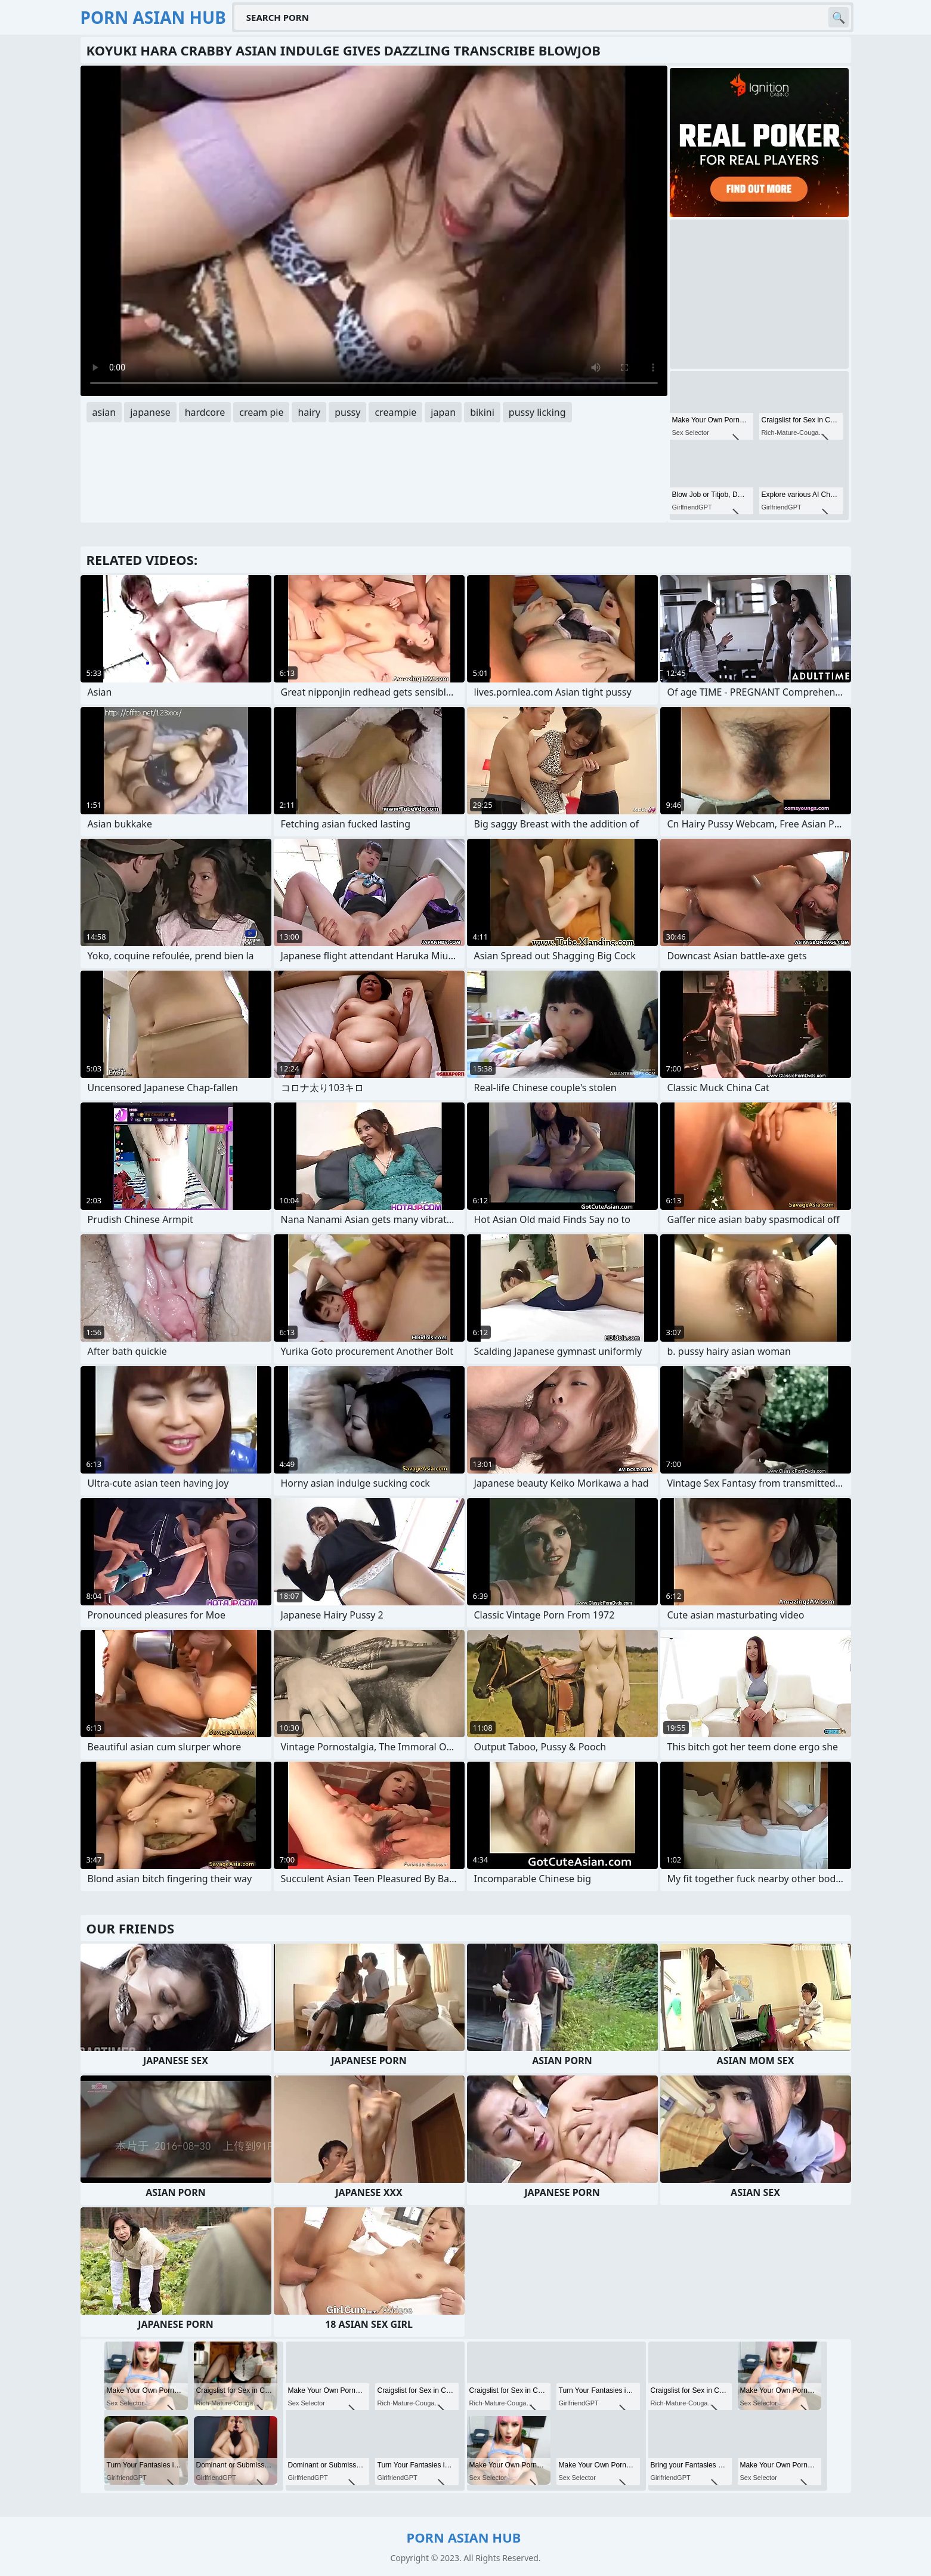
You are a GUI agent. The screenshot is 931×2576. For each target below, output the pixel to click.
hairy (309, 412)
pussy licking (537, 412)
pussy (347, 412)
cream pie (261, 412)
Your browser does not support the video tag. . (374, 231)
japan (443, 412)
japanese (150, 412)
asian (104, 412)
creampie (395, 412)
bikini (482, 412)
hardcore (205, 412)
